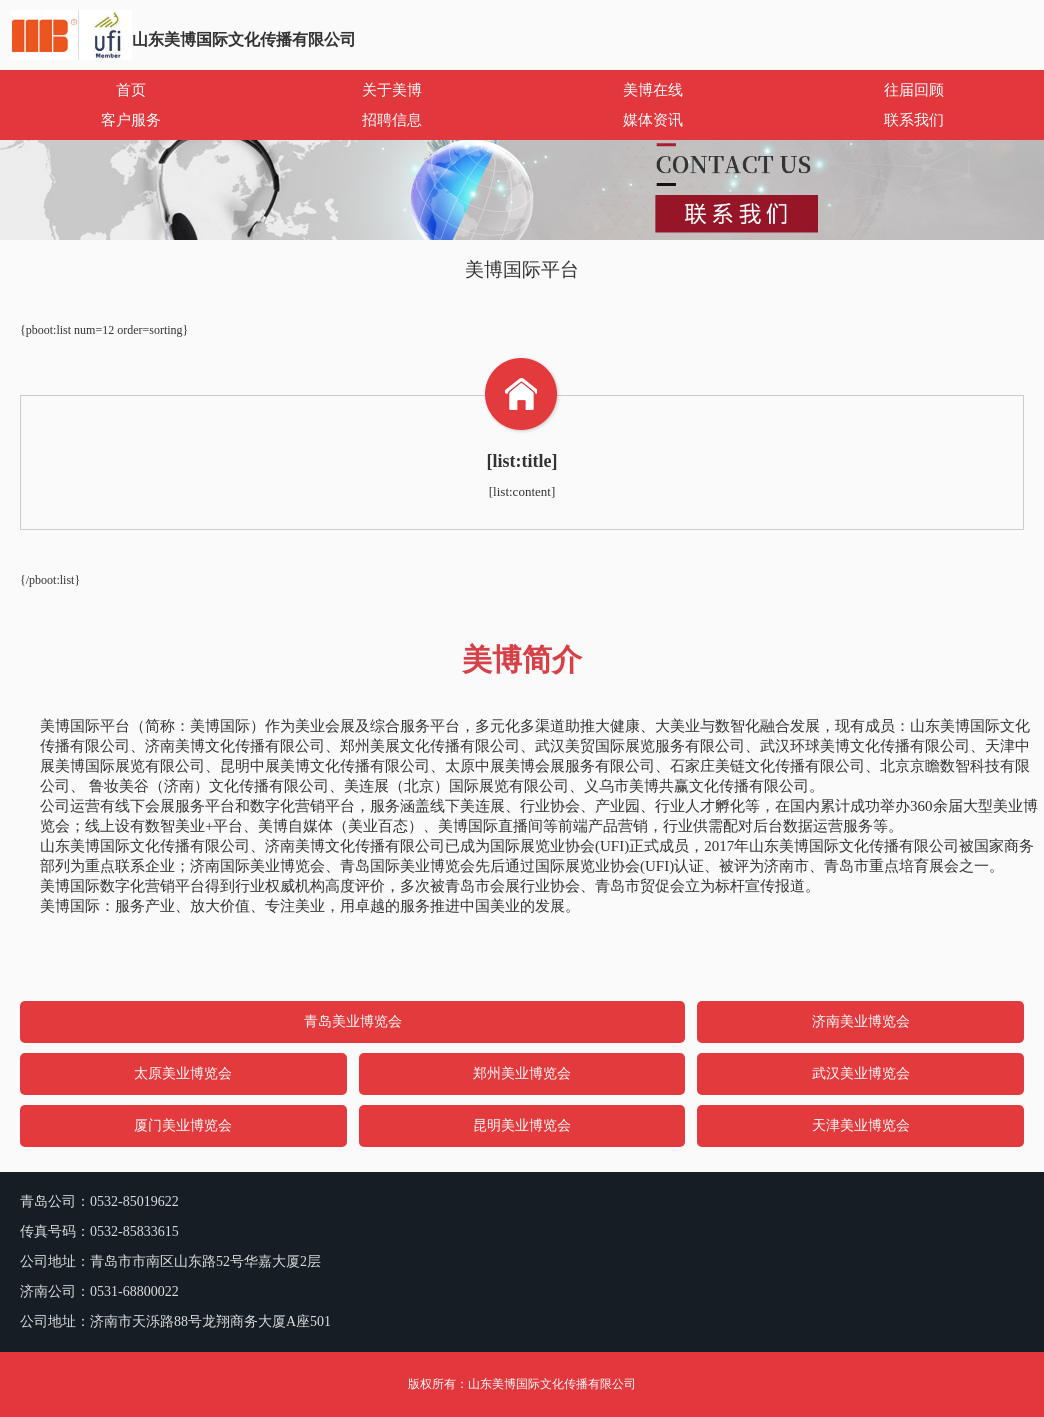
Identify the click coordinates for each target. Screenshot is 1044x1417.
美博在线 (653, 90)
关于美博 (392, 90)
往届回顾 (914, 90)
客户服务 (131, 120)
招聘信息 (392, 120)
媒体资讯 (653, 120)
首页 (131, 90)
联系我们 (914, 120)
